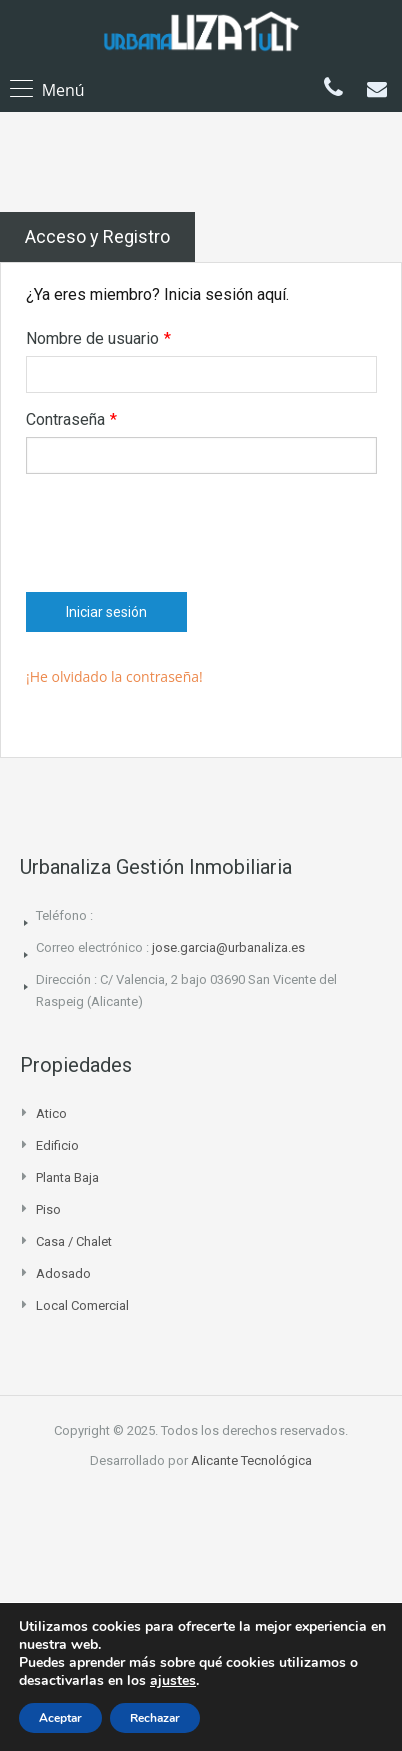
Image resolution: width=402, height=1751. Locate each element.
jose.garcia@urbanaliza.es (228, 947)
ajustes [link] (173, 1680)
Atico (51, 1113)
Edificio (57, 1145)
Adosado (63, 1273)
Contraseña (71, 420)
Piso (48, 1209)
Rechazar (155, 1718)
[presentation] (178, 528)
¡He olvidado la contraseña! (114, 676)
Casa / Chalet (74, 1241)
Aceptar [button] (60, 1718)
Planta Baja (67, 1177)
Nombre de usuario (98, 339)
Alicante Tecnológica (251, 1460)
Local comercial (82, 1305)
